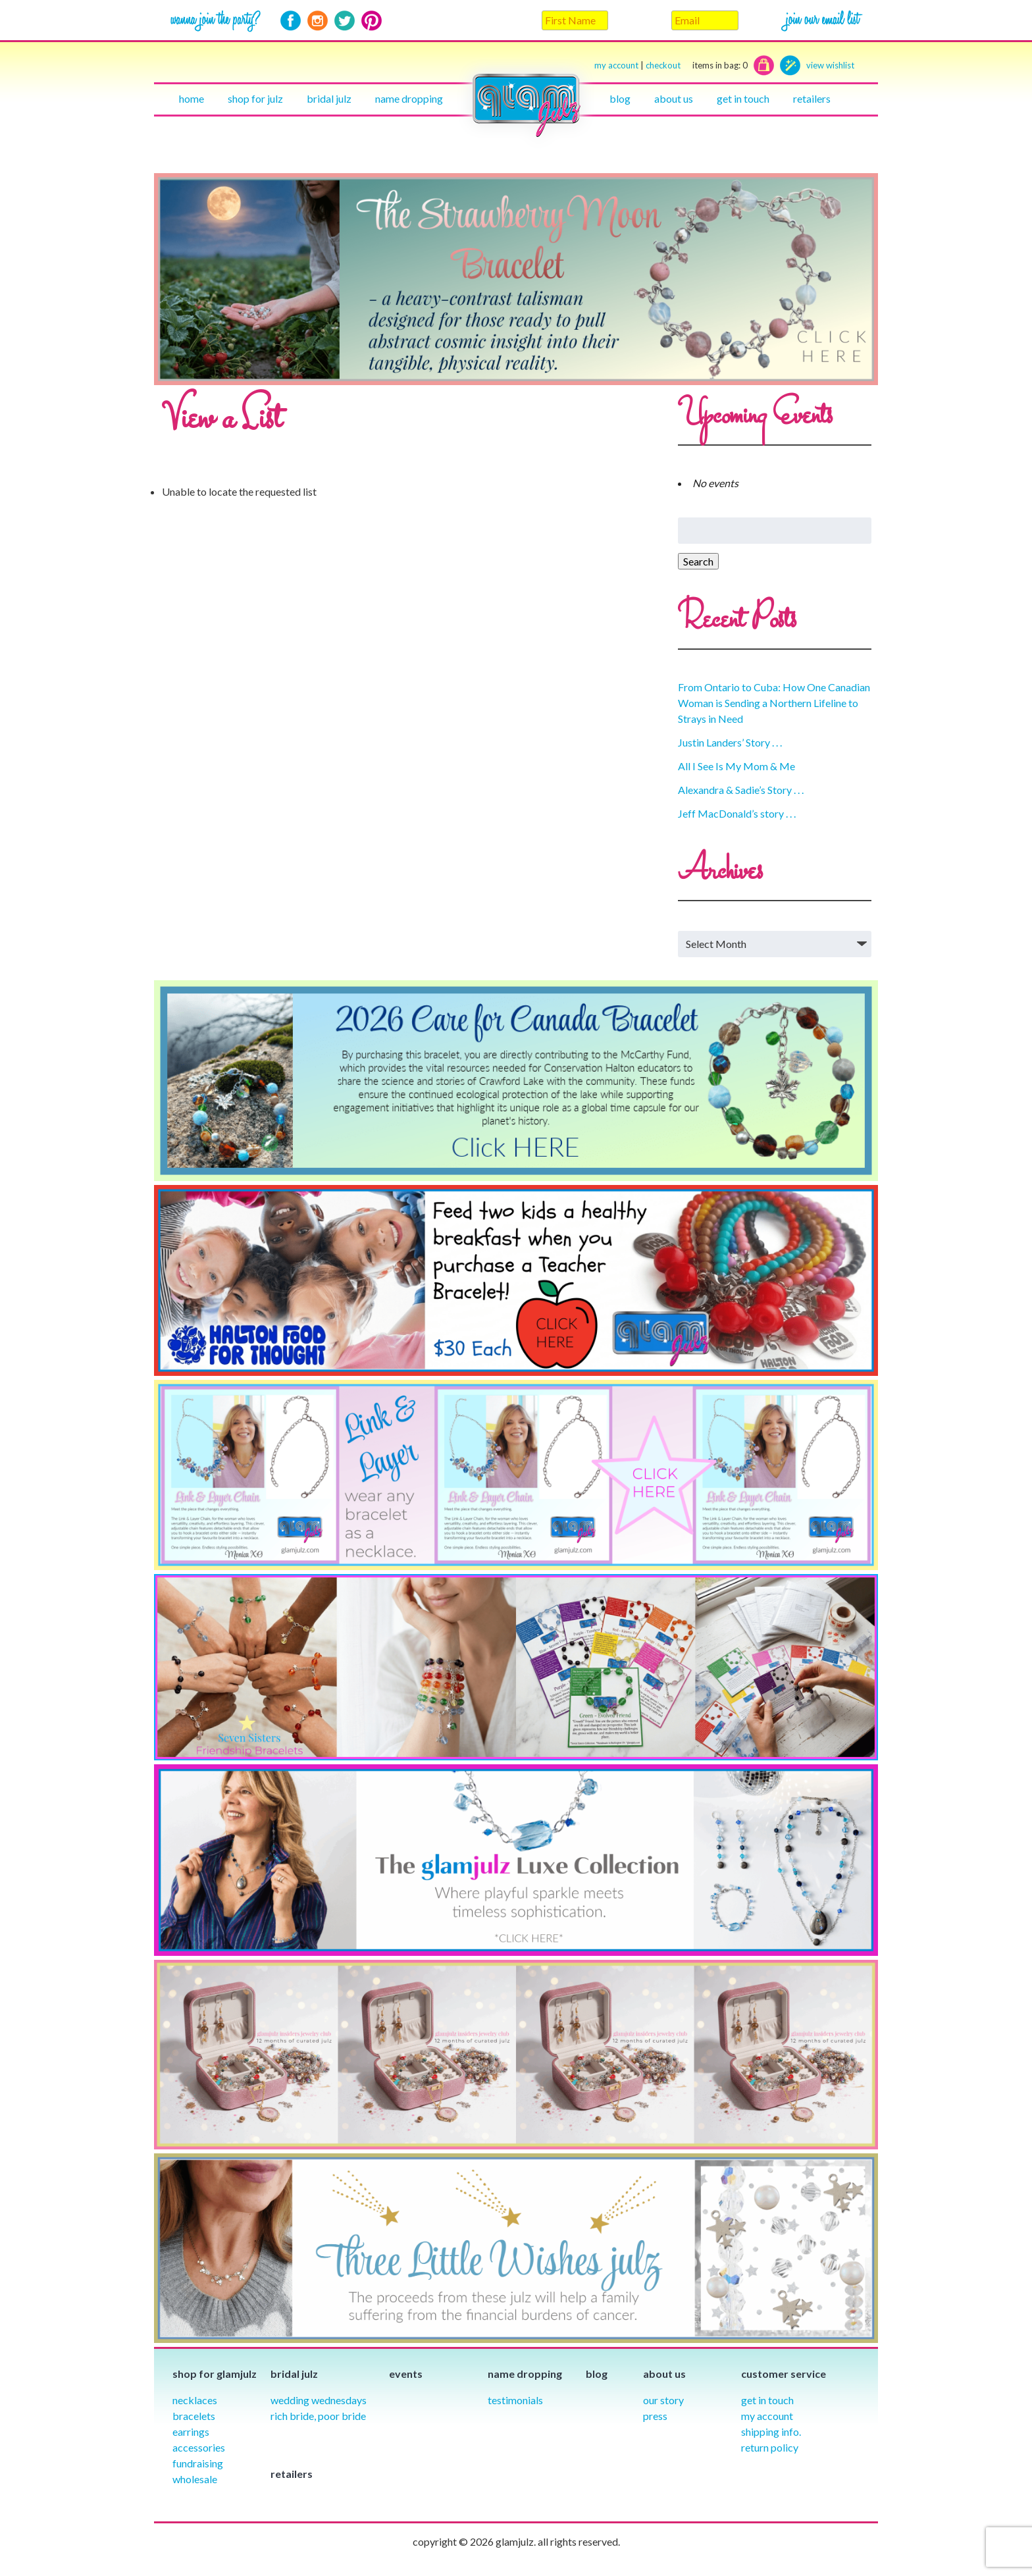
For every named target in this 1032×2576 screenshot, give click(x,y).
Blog (620, 98)
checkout (697, 65)
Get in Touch (767, 2400)
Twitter (344, 21)
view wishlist (830, 65)
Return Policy (769, 2447)
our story (663, 2400)
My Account (767, 2415)
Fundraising (197, 2463)
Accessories (198, 2447)
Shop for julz (255, 98)
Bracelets (193, 2415)
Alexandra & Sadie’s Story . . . (741, 789)
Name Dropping (409, 98)
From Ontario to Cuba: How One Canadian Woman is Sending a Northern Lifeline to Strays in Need (774, 703)
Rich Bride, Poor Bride (318, 2415)
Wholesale (194, 2479)
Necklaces (194, 2400)
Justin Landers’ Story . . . (730, 742)
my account (616, 65)
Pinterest (371, 21)
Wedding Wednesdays (319, 2400)
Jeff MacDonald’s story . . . (737, 813)
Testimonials (515, 2400)
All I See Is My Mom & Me (736, 766)
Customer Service (783, 2373)
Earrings (190, 2431)
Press (655, 2415)
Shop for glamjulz (214, 2373)
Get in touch (743, 98)
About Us (673, 98)
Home (191, 98)
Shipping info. (771, 2431)
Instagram (317, 21)
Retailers (812, 98)
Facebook (290, 21)
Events (406, 2373)
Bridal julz (329, 98)
